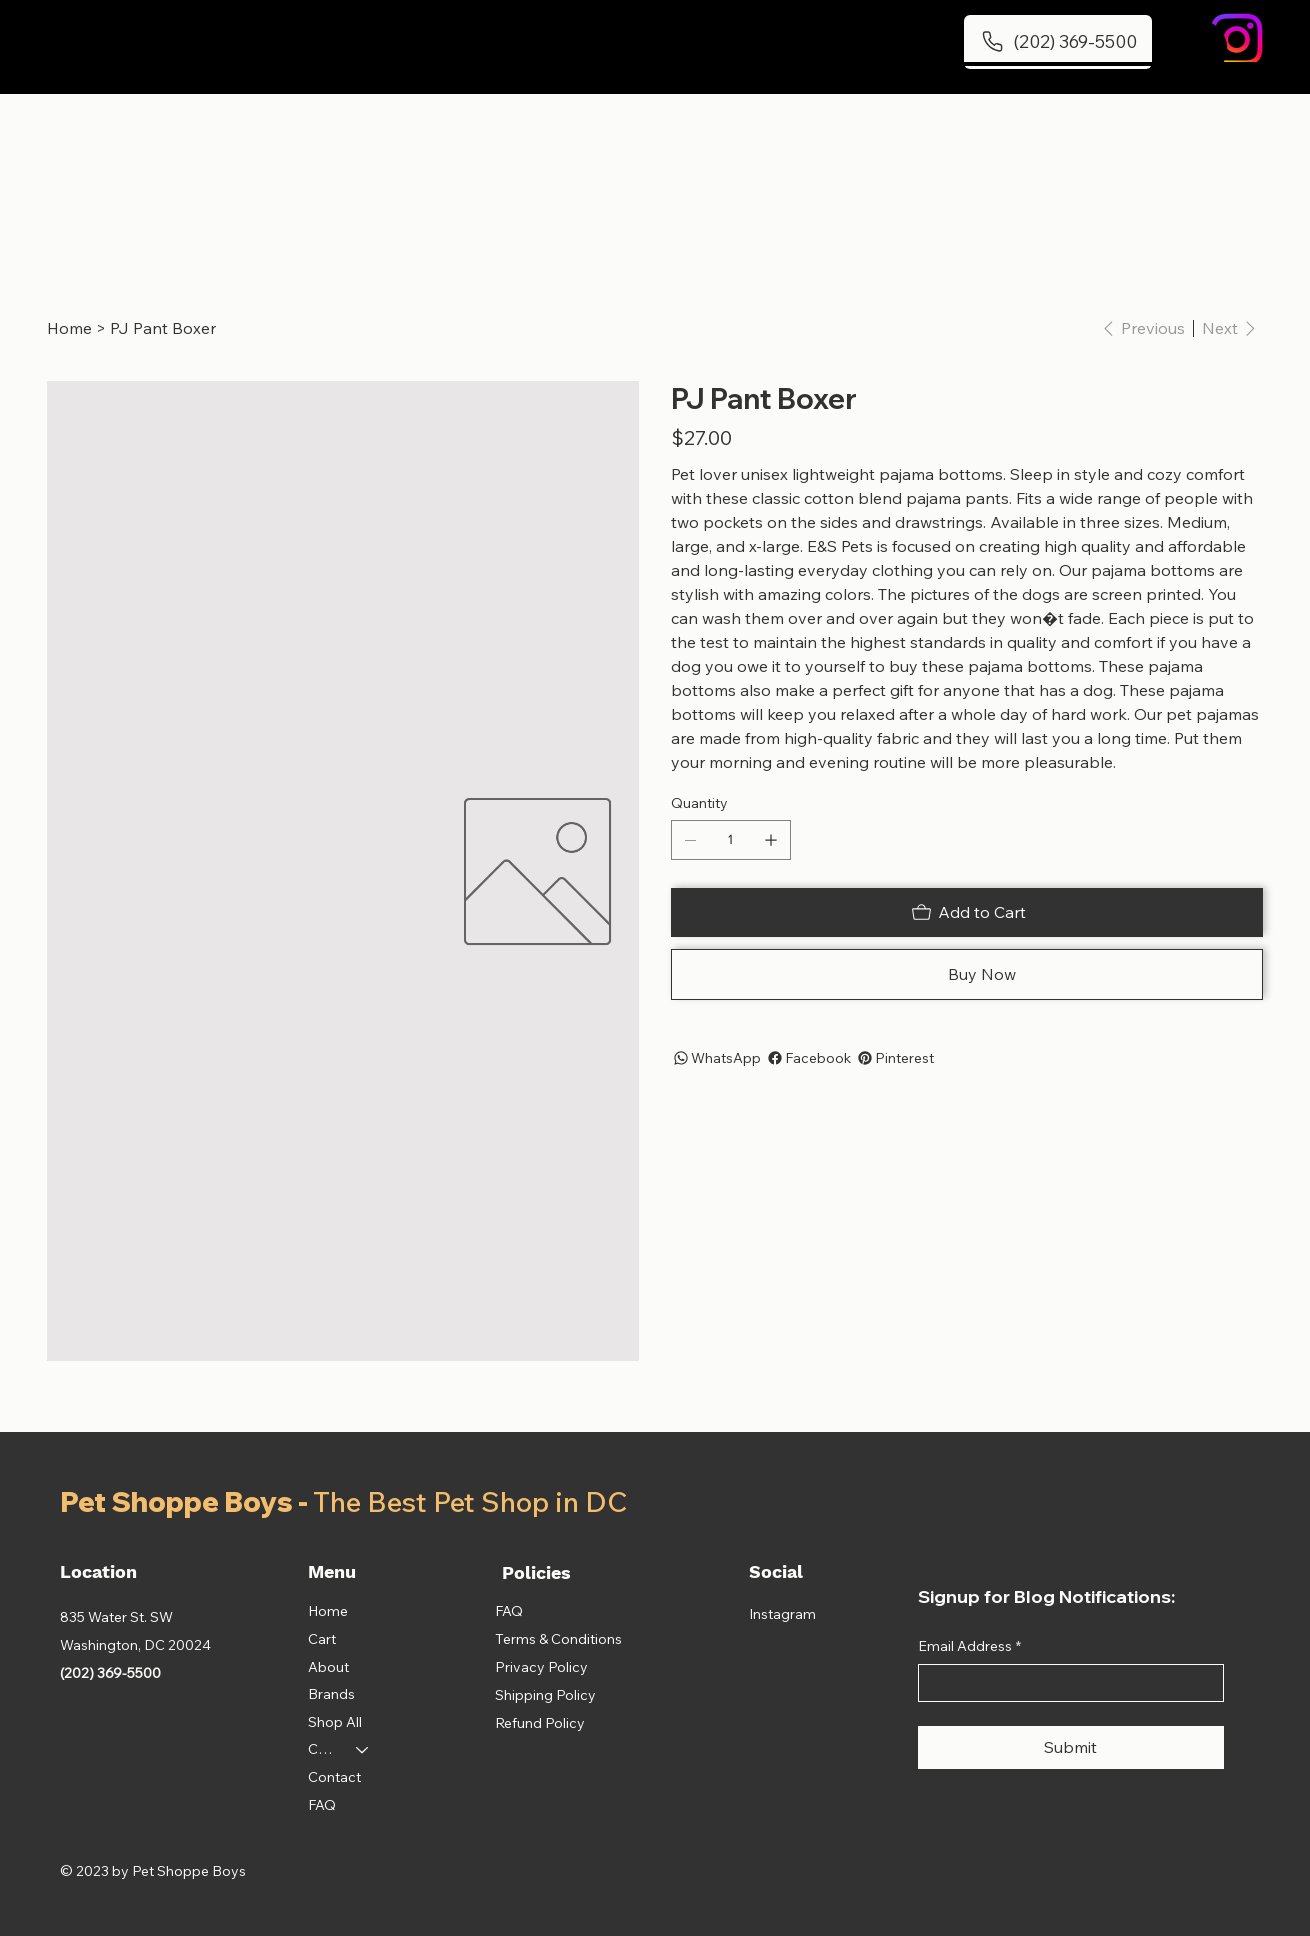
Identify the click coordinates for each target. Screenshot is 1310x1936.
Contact (334, 1777)
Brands (331, 1694)
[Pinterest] (894, 1058)
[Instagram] (1236, 39)
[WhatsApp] (716, 1058)
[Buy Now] (967, 974)
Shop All (335, 1722)
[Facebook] (808, 1058)
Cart (322, 1639)
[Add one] (771, 840)
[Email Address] (1065, 1683)
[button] (1199, 48)
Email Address (969, 1647)
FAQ (322, 1805)
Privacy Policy (541, 1667)
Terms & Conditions (558, 1639)
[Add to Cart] (967, 912)
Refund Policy (540, 1723)
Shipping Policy (545, 1695)
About (328, 1667)
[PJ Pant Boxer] (163, 328)
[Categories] (363, 1750)
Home (328, 1611)
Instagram (782, 1614)
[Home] (69, 328)
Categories (323, 1749)
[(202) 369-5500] (1058, 42)
